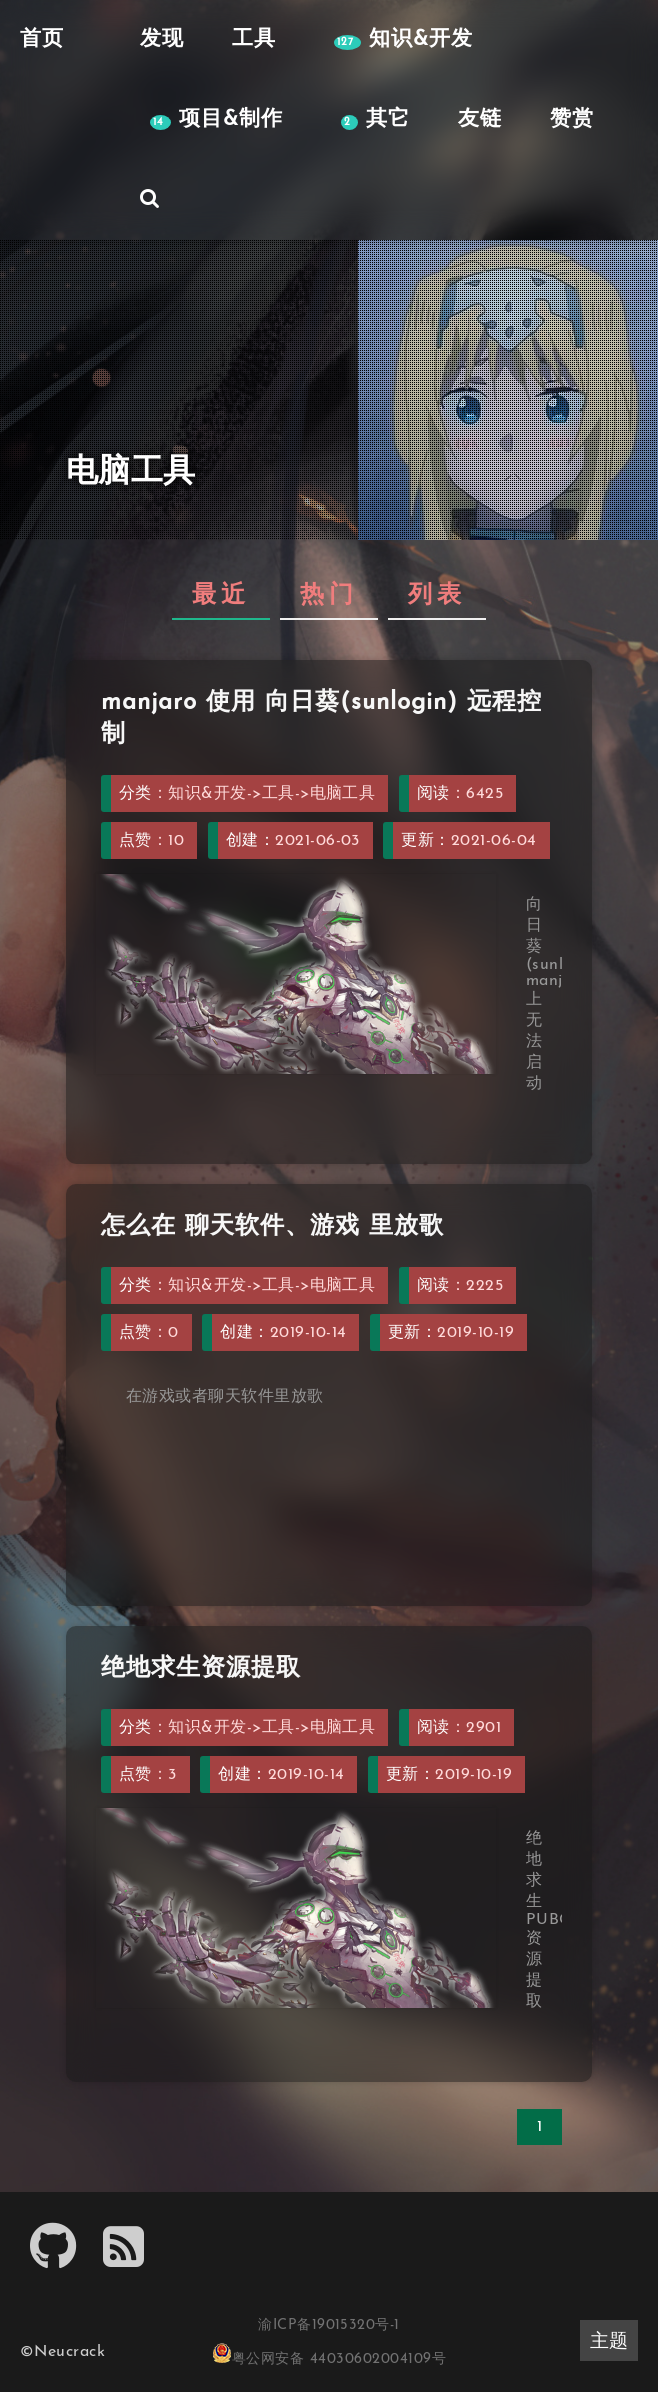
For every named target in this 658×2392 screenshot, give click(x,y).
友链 (480, 119)
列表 (437, 596)
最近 (221, 596)
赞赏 (572, 119)
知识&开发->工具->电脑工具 (271, 794)
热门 (329, 596)
